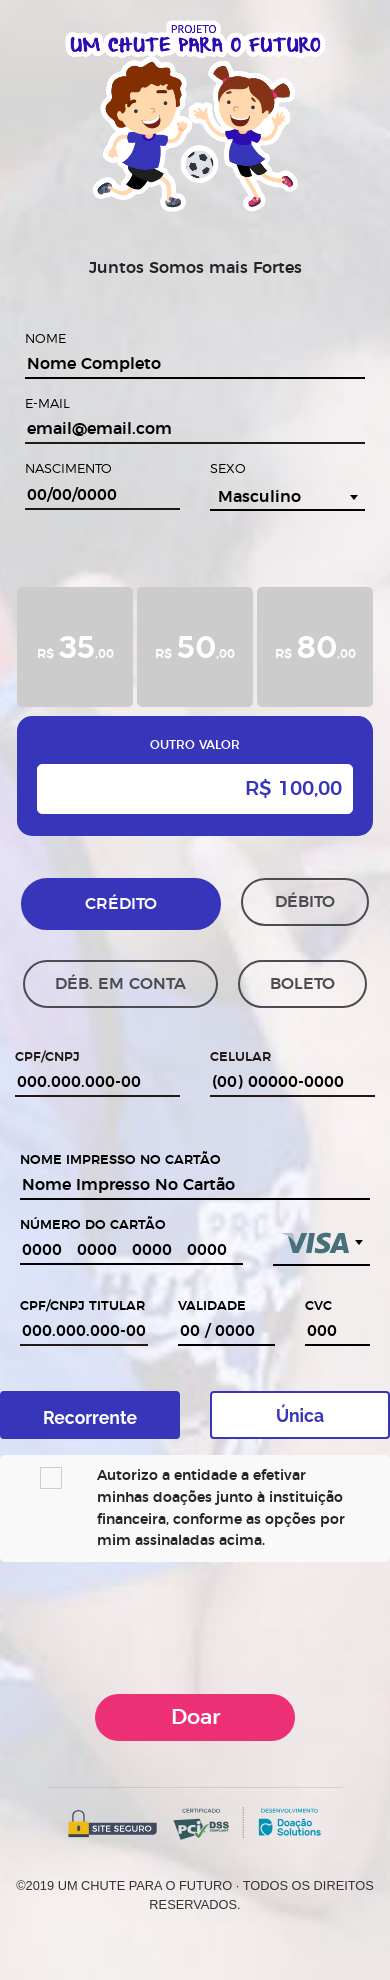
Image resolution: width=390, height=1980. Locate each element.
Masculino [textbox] (259, 497)
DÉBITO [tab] (305, 902)
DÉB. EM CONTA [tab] (120, 984)
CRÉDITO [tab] (121, 904)
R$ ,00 (75, 645)
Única (300, 1415)
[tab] (75, 647)
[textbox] (321, 1240)
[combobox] (287, 497)
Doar (195, 1717)
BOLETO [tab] (302, 984)
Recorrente (90, 1417)
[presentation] (195, 1625)
